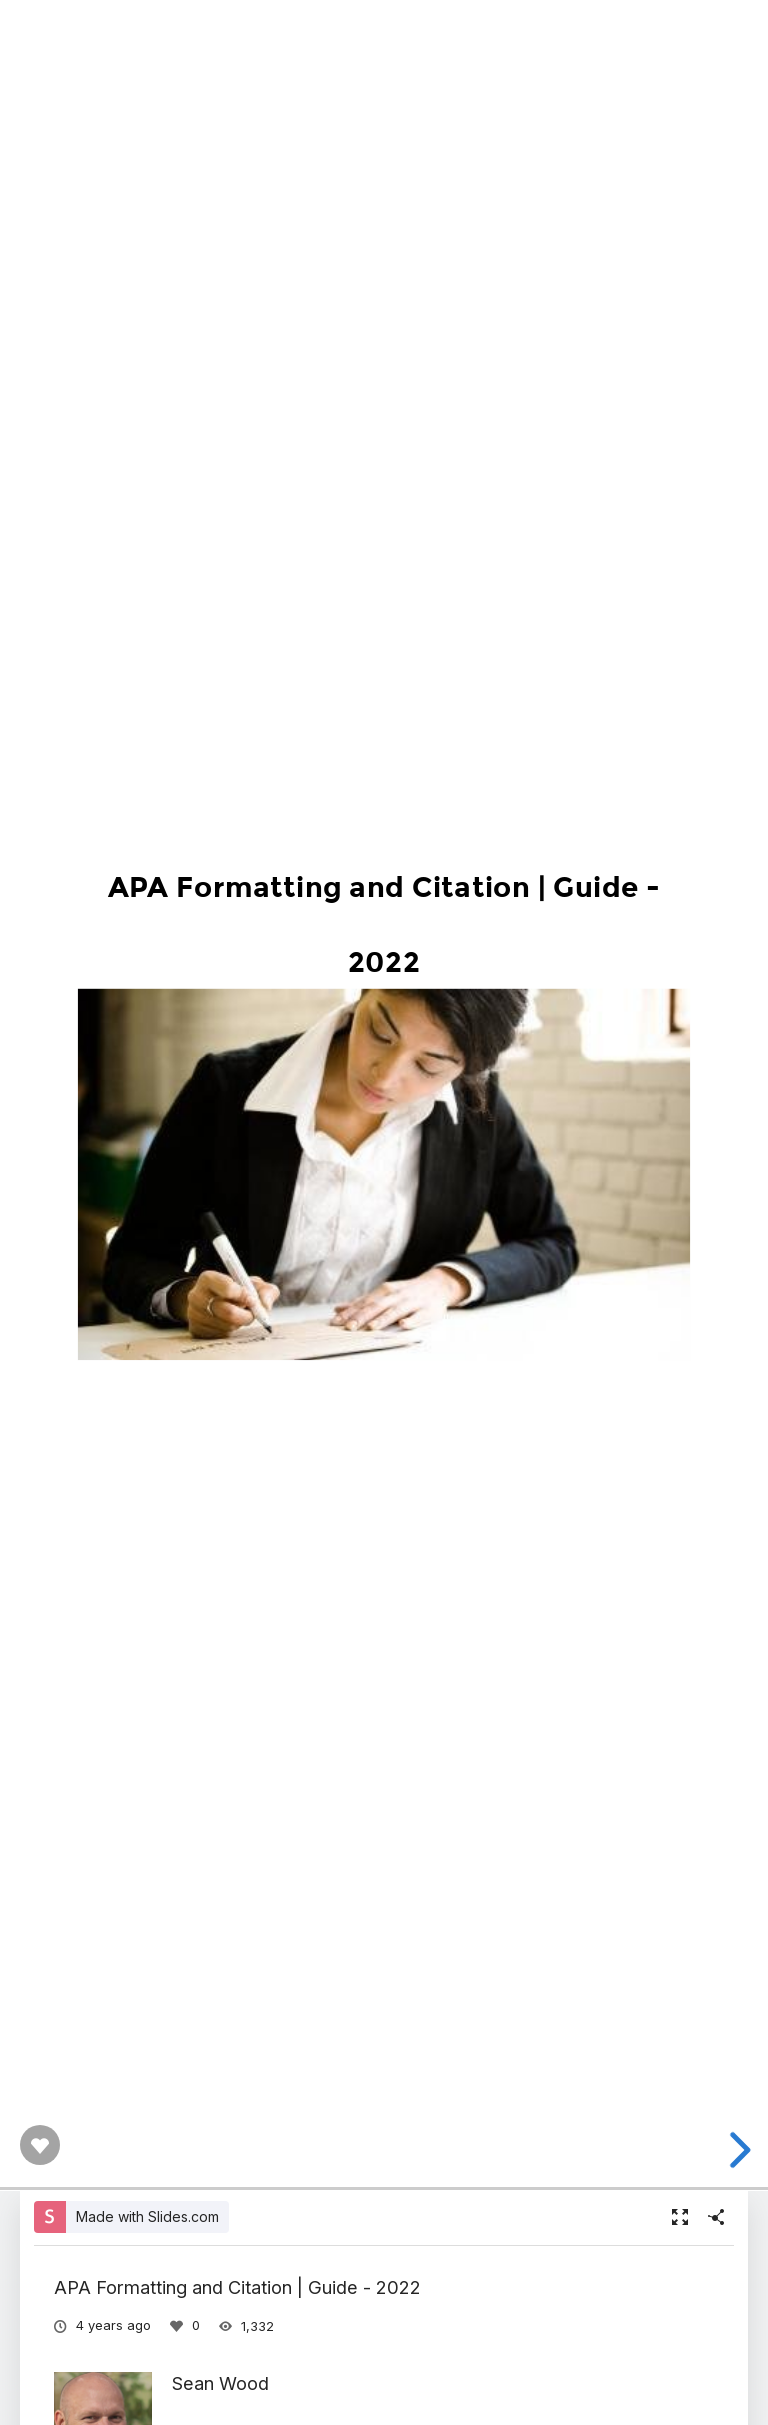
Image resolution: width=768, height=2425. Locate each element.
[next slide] (737, 2150)
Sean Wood (220, 2383)
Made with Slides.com (147, 2216)
